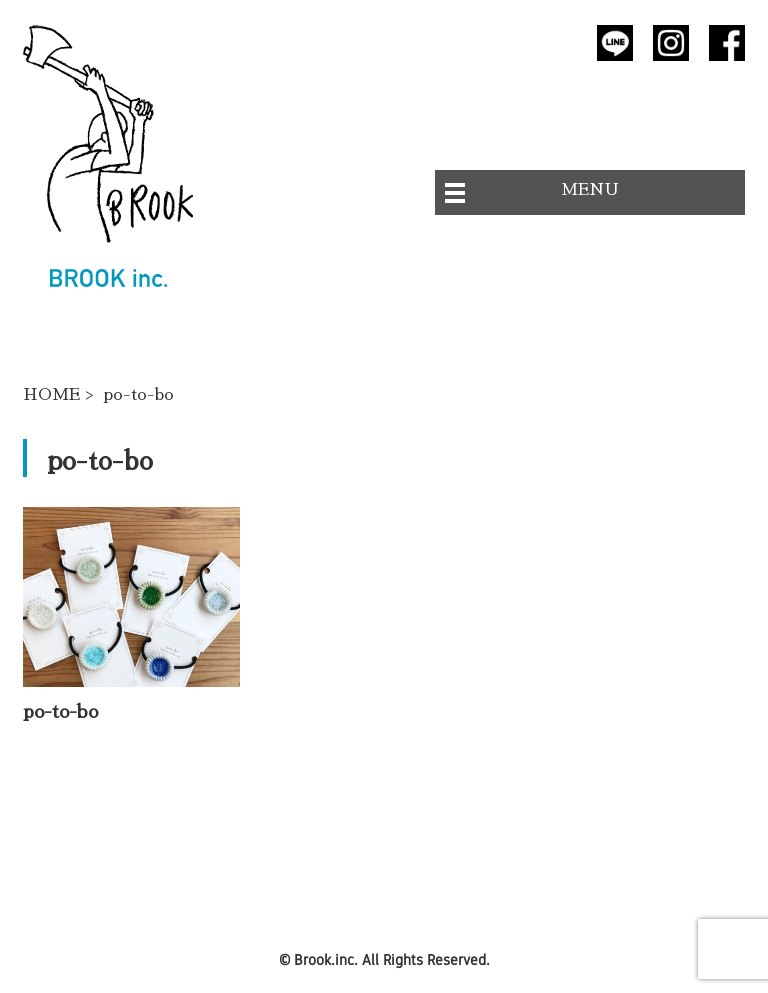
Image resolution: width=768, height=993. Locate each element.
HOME (51, 395)
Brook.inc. (326, 959)
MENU (590, 190)
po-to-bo (60, 712)
